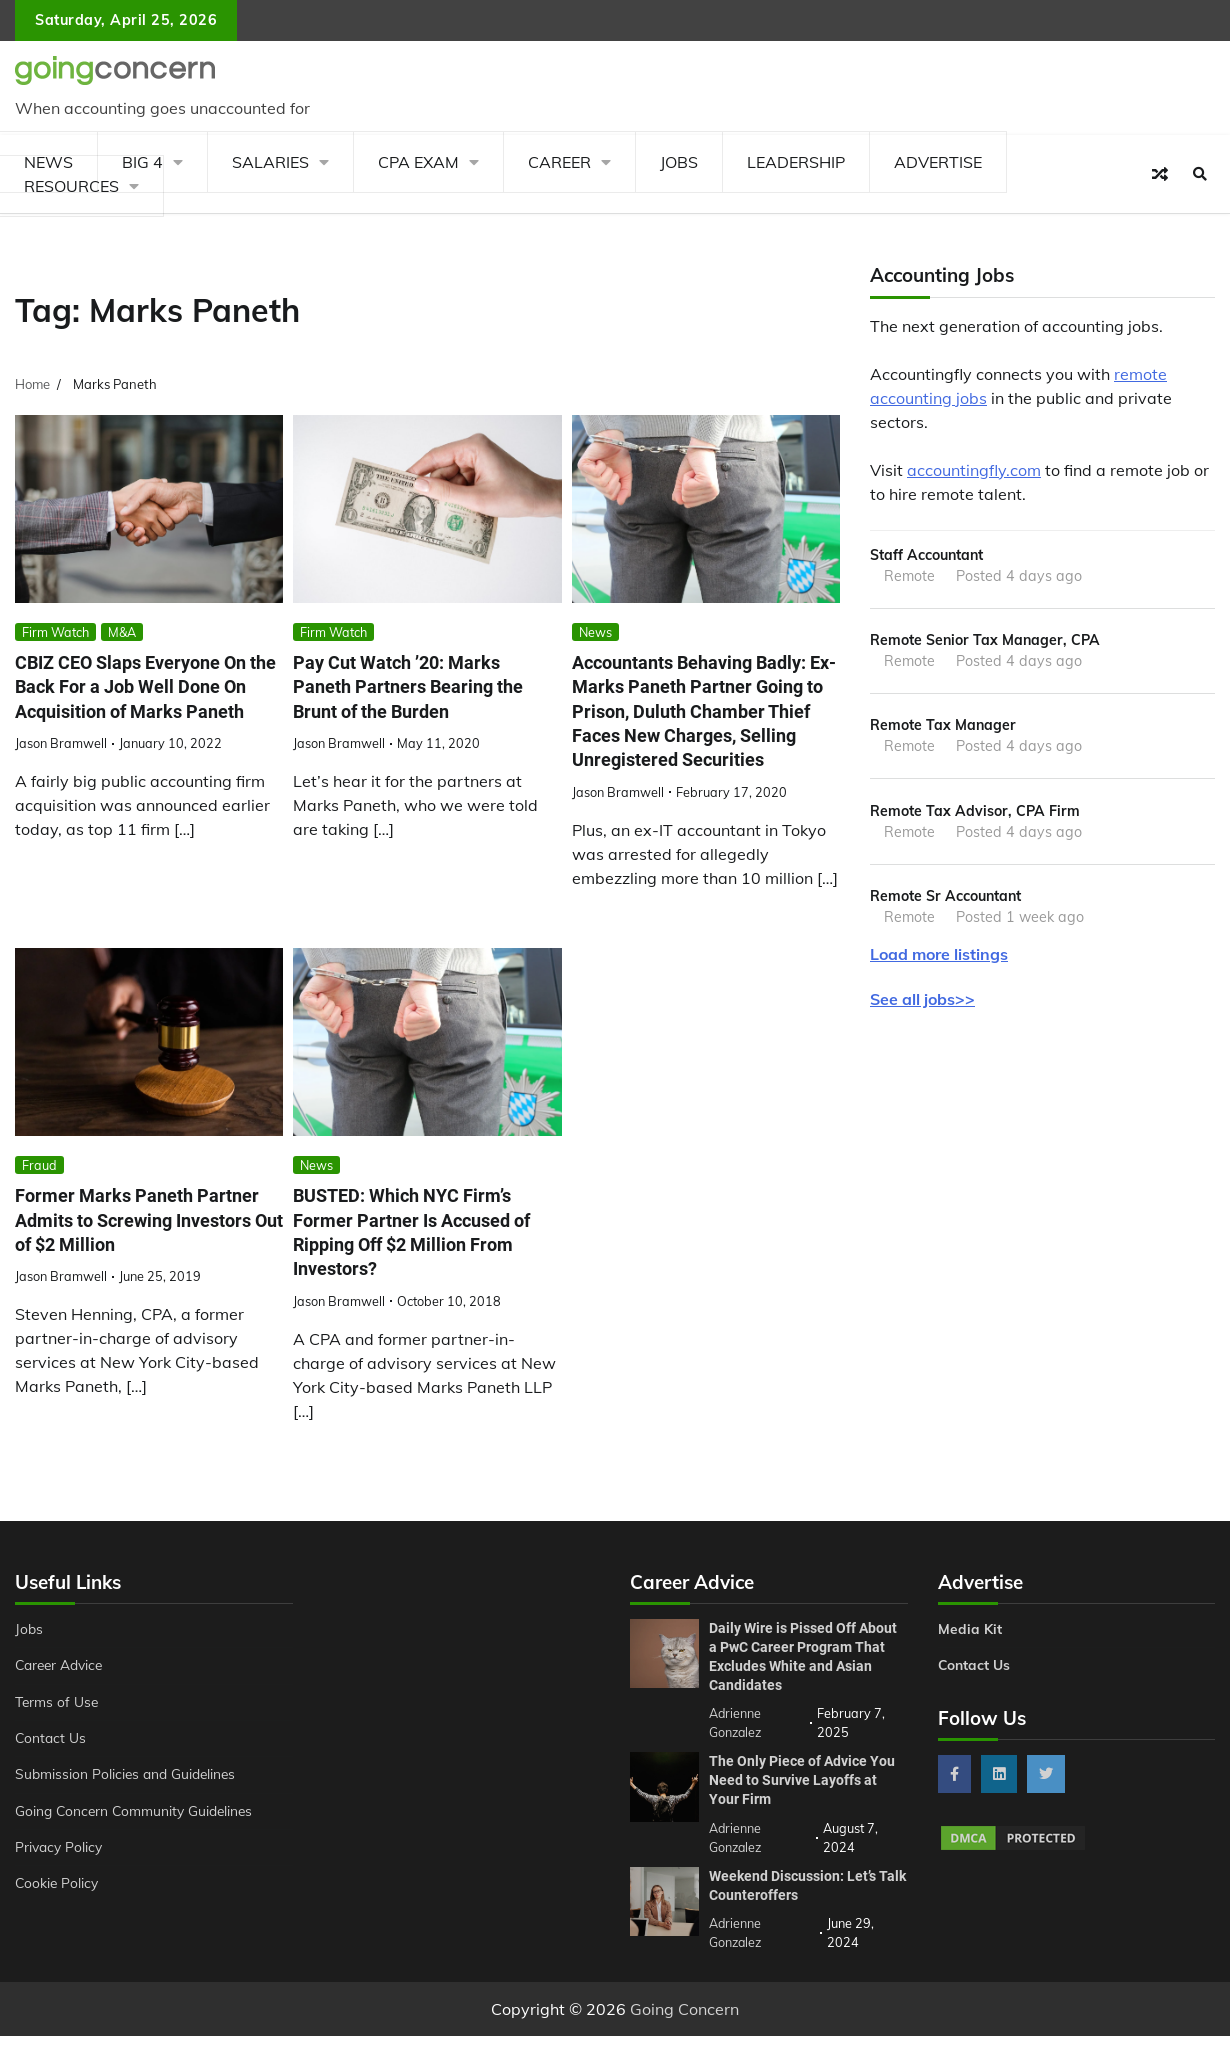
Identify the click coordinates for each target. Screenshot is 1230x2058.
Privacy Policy (60, 1872)
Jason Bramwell (61, 768)
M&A (122, 632)
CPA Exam (418, 162)
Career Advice (62, 1690)
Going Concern (684, 2031)
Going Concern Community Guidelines (138, 1835)
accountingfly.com (974, 470)
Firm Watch (55, 632)
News (595, 632)
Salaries (270, 162)
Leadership (796, 162)
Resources (71, 186)
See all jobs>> (922, 1004)
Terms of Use (58, 1726)
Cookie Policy (58, 1908)
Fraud (39, 1189)
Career (559, 162)
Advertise (938, 162)
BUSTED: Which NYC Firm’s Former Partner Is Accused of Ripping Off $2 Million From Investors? (419, 1257)
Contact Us (51, 1763)
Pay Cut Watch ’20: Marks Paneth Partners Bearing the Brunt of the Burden (413, 687)
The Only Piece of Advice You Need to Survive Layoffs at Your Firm (802, 1802)
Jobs (679, 162)
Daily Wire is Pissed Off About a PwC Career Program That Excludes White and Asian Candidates (803, 1680)
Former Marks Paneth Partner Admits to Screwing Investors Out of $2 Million (142, 1245)
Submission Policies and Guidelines (129, 1799)
